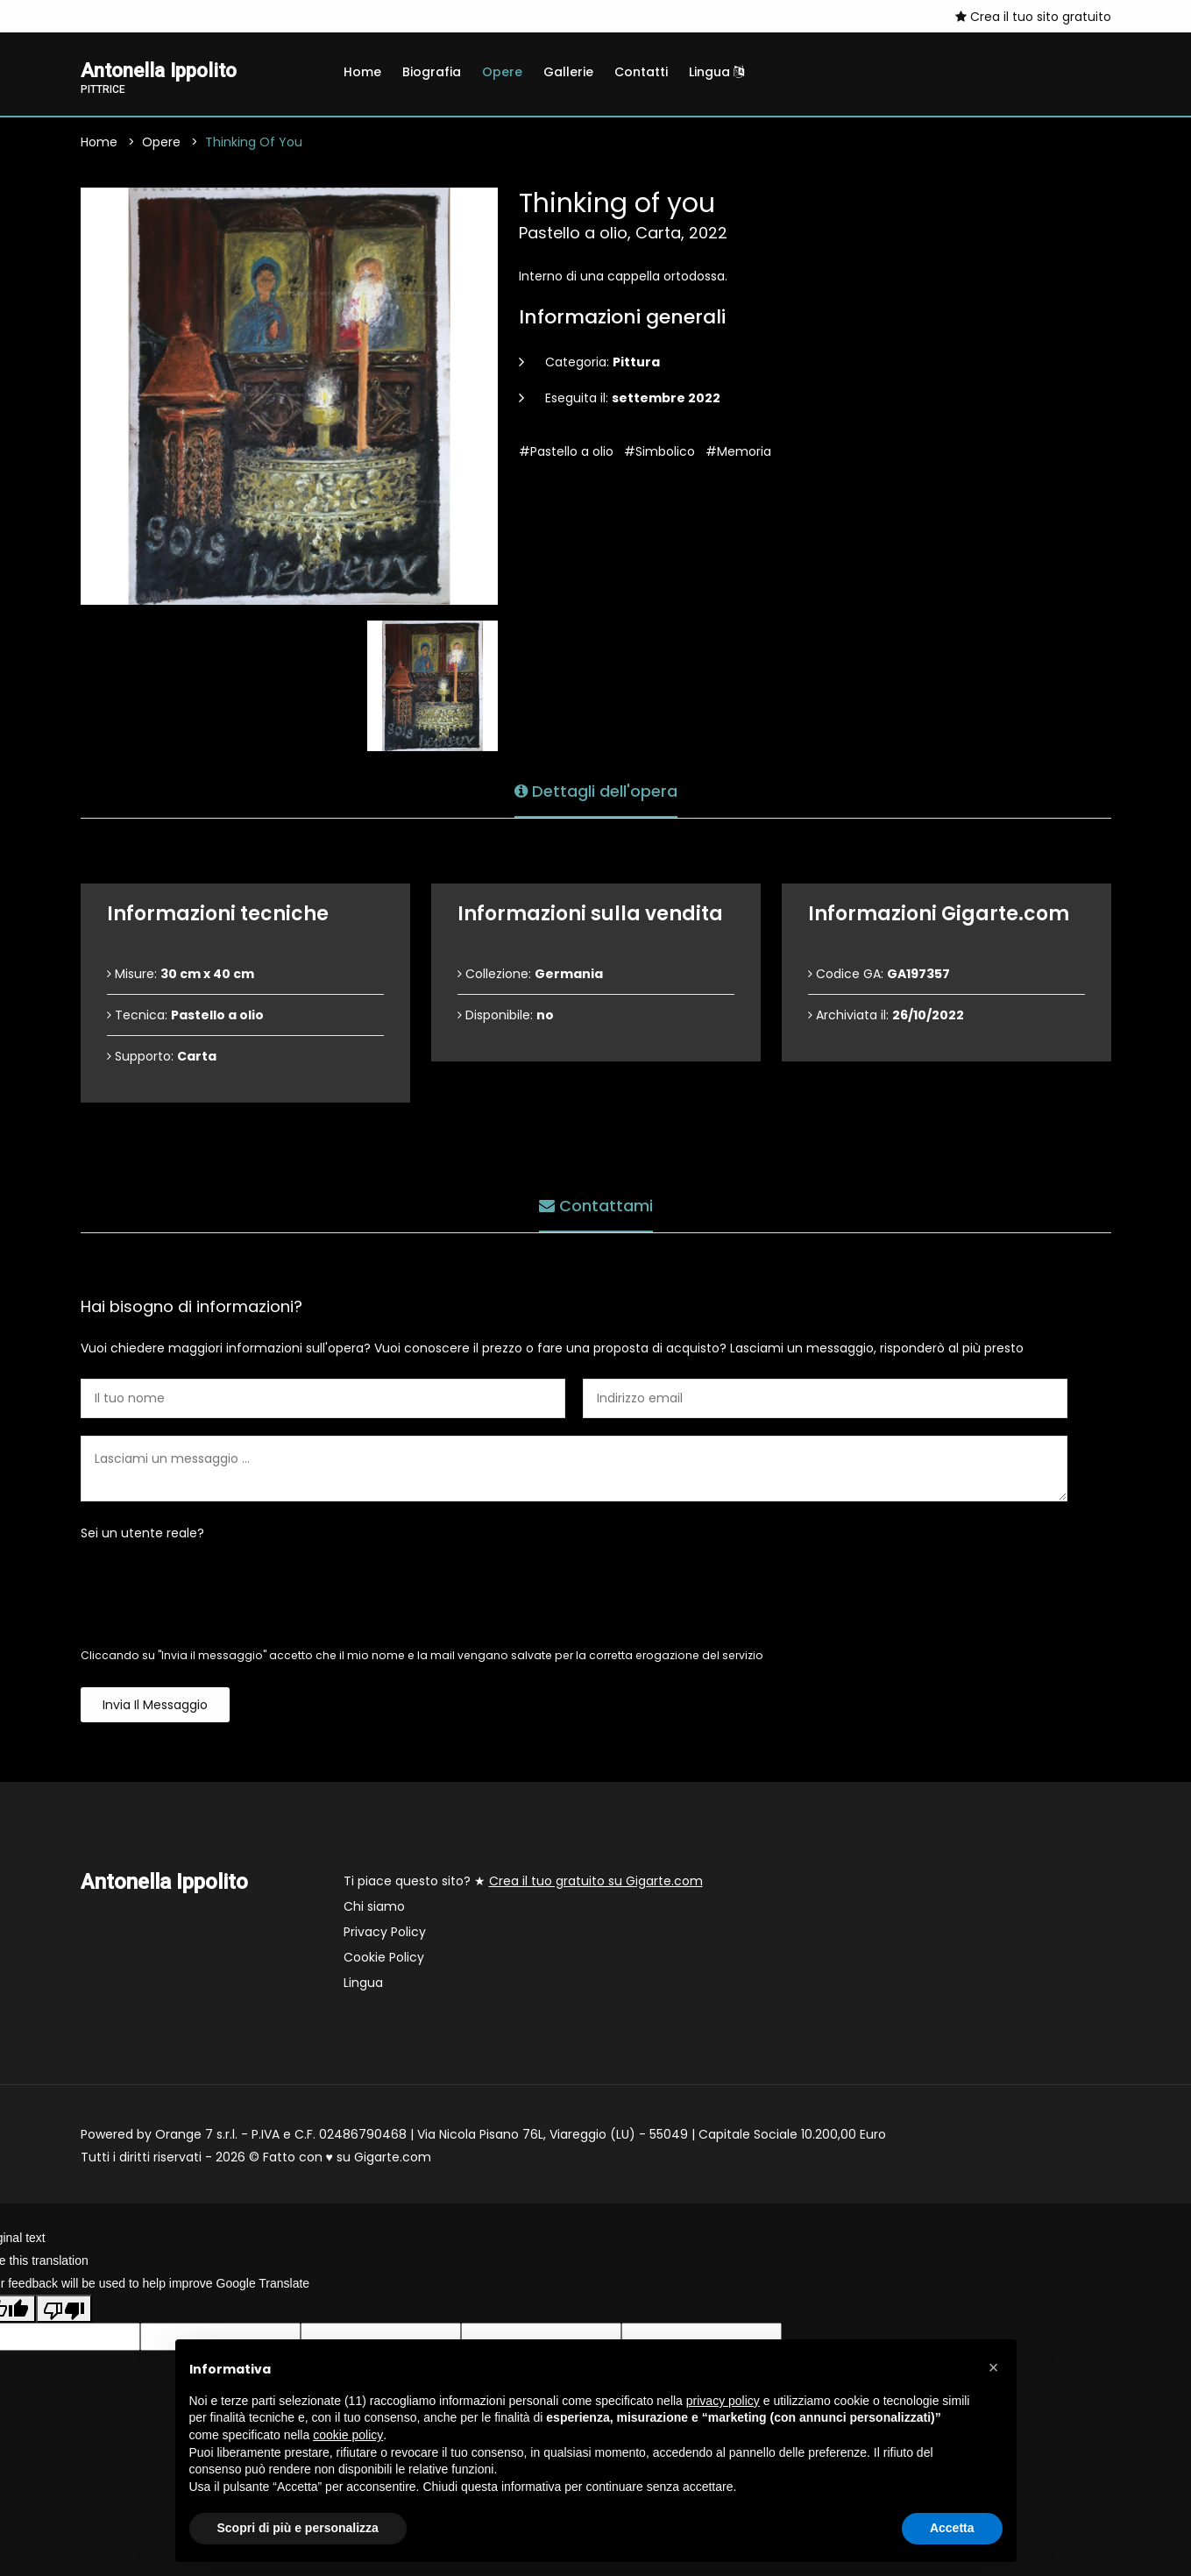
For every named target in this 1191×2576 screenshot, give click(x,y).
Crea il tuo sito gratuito (1033, 16)
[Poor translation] (64, 2310)
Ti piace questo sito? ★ (523, 1882)
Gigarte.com (392, 2159)
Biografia (431, 72)
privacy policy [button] (723, 2401)
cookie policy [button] (348, 2435)
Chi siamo (374, 1908)
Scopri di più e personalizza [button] (298, 2528)
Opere (502, 72)
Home (362, 72)
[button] (994, 2367)
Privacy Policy (385, 1933)
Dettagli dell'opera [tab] (595, 790)
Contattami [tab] (596, 1205)
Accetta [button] (952, 2528)
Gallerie (568, 72)
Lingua (716, 72)
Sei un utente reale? (142, 1534)
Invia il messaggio (155, 1706)
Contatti (641, 72)
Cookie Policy (384, 1959)
